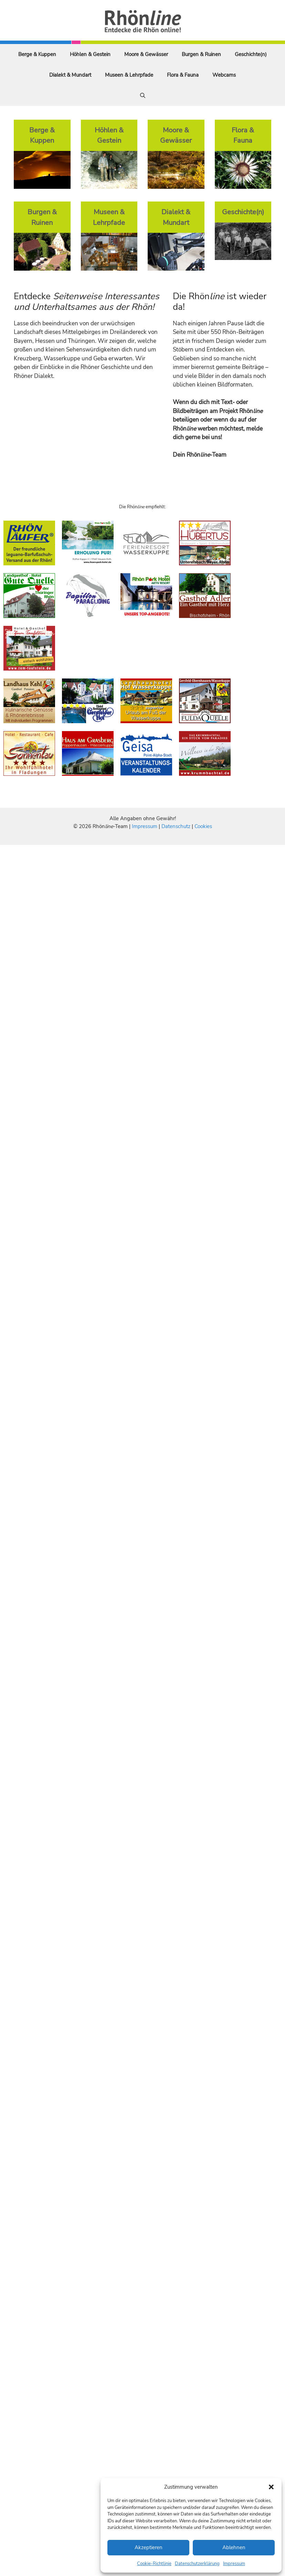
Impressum (234, 2564)
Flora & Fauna (183, 75)
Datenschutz (175, 826)
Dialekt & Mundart (70, 75)
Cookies (203, 826)
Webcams (224, 75)
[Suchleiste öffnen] (142, 95)
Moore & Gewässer (146, 54)
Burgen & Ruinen (201, 54)
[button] (271, 2486)
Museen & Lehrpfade (129, 75)
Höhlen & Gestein (90, 54)
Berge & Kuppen (37, 54)
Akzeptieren (148, 2547)
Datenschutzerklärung (197, 2564)
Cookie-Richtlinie (154, 2564)
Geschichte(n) (251, 54)
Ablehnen (233, 2547)
